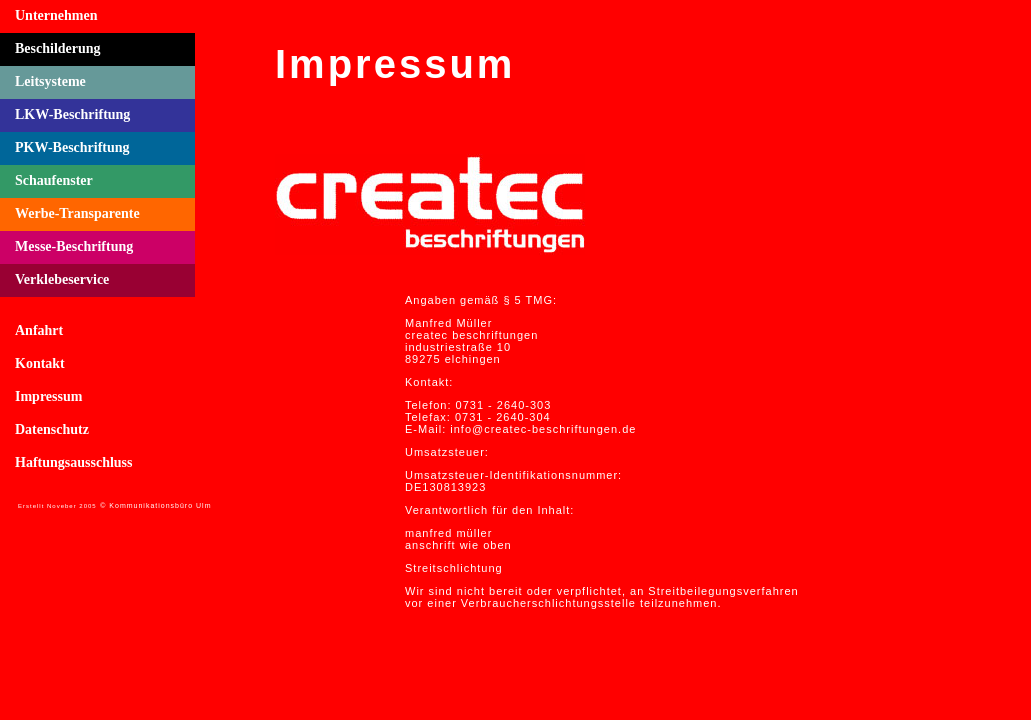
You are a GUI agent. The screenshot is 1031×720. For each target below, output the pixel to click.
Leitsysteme (50, 81)
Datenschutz (52, 429)
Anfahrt (39, 330)
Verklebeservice (62, 279)
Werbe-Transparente (77, 213)
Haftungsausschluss (74, 462)
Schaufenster (54, 180)
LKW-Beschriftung (72, 114)
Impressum (48, 396)
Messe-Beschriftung (74, 246)
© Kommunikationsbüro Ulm (155, 505)
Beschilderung (58, 48)
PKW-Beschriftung (72, 147)
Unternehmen (56, 15)
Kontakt (40, 363)
